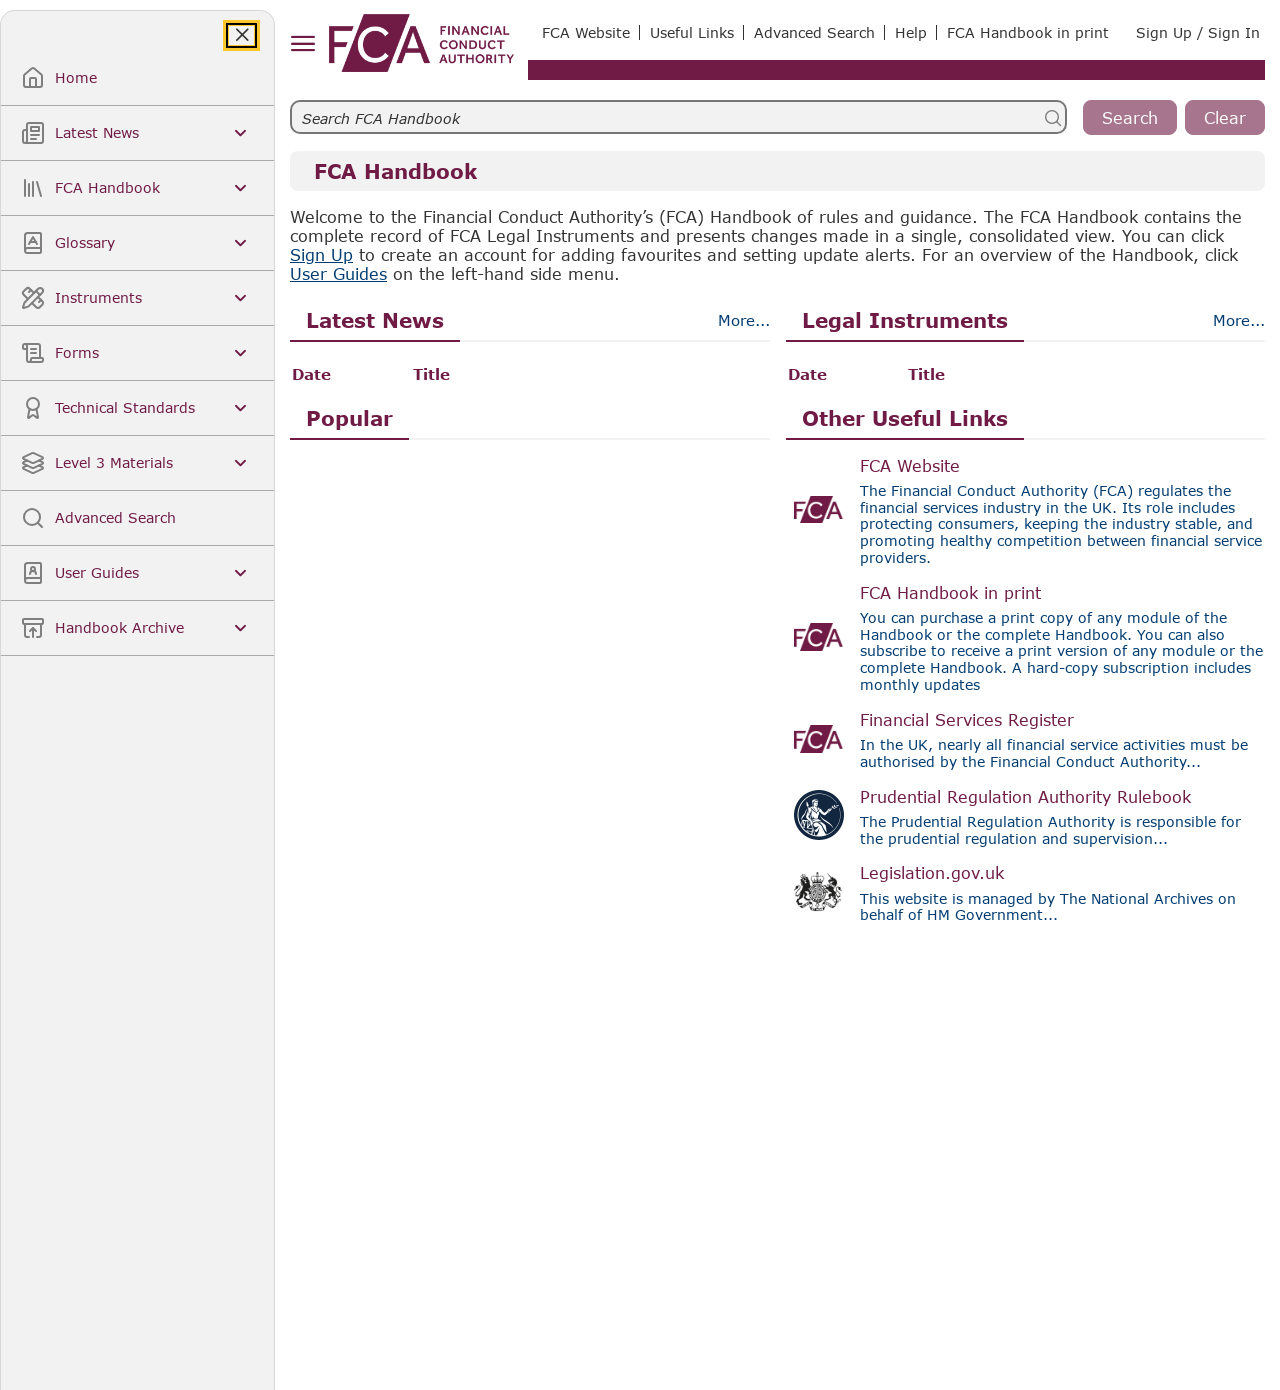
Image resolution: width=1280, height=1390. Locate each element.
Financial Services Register (967, 719)
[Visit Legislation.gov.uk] (819, 892)
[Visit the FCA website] (819, 510)
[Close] (241, 35)
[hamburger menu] (302, 44)
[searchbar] (678, 117)
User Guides (338, 273)
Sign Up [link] (321, 254)
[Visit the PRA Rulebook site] (819, 815)
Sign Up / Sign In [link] (1198, 32)
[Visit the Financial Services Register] (819, 739)
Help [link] (911, 32)
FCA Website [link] (586, 32)
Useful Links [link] (692, 32)
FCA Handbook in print (950, 592)
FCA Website (910, 465)
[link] (421, 43)
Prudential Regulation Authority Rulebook (1025, 796)
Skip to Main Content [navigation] (0, 0)
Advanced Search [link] (814, 32)
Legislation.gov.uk (932, 872)
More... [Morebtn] (744, 320)
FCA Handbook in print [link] (1028, 32)
